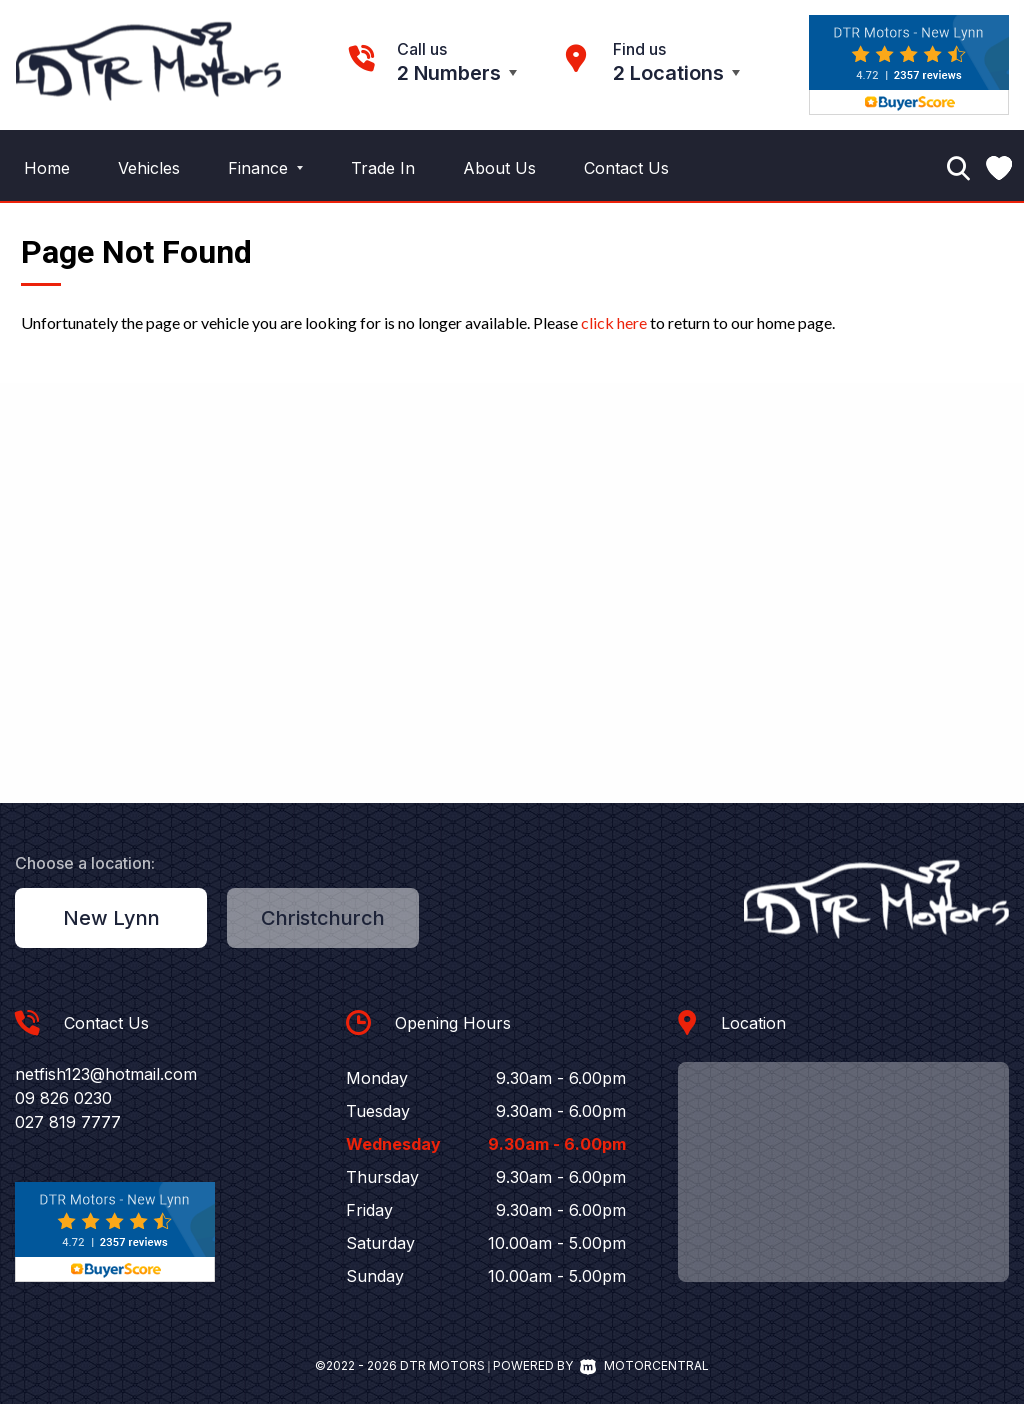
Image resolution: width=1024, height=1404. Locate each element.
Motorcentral (644, 1365)
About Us (499, 168)
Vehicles (149, 168)
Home (47, 168)
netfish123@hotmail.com (106, 1074)
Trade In (383, 168)
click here (614, 322)
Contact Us (626, 168)
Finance (265, 168)
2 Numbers (449, 73)
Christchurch (323, 918)
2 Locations (668, 73)
